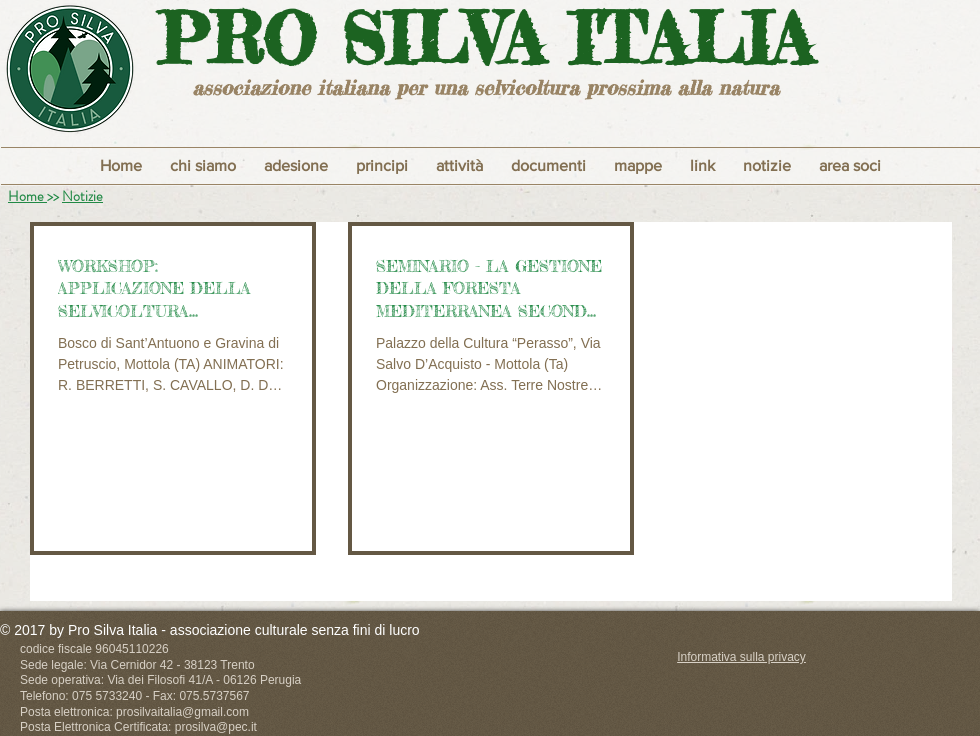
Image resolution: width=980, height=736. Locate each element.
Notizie (82, 196)
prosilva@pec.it (216, 727)
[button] (382, 166)
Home (27, 196)
